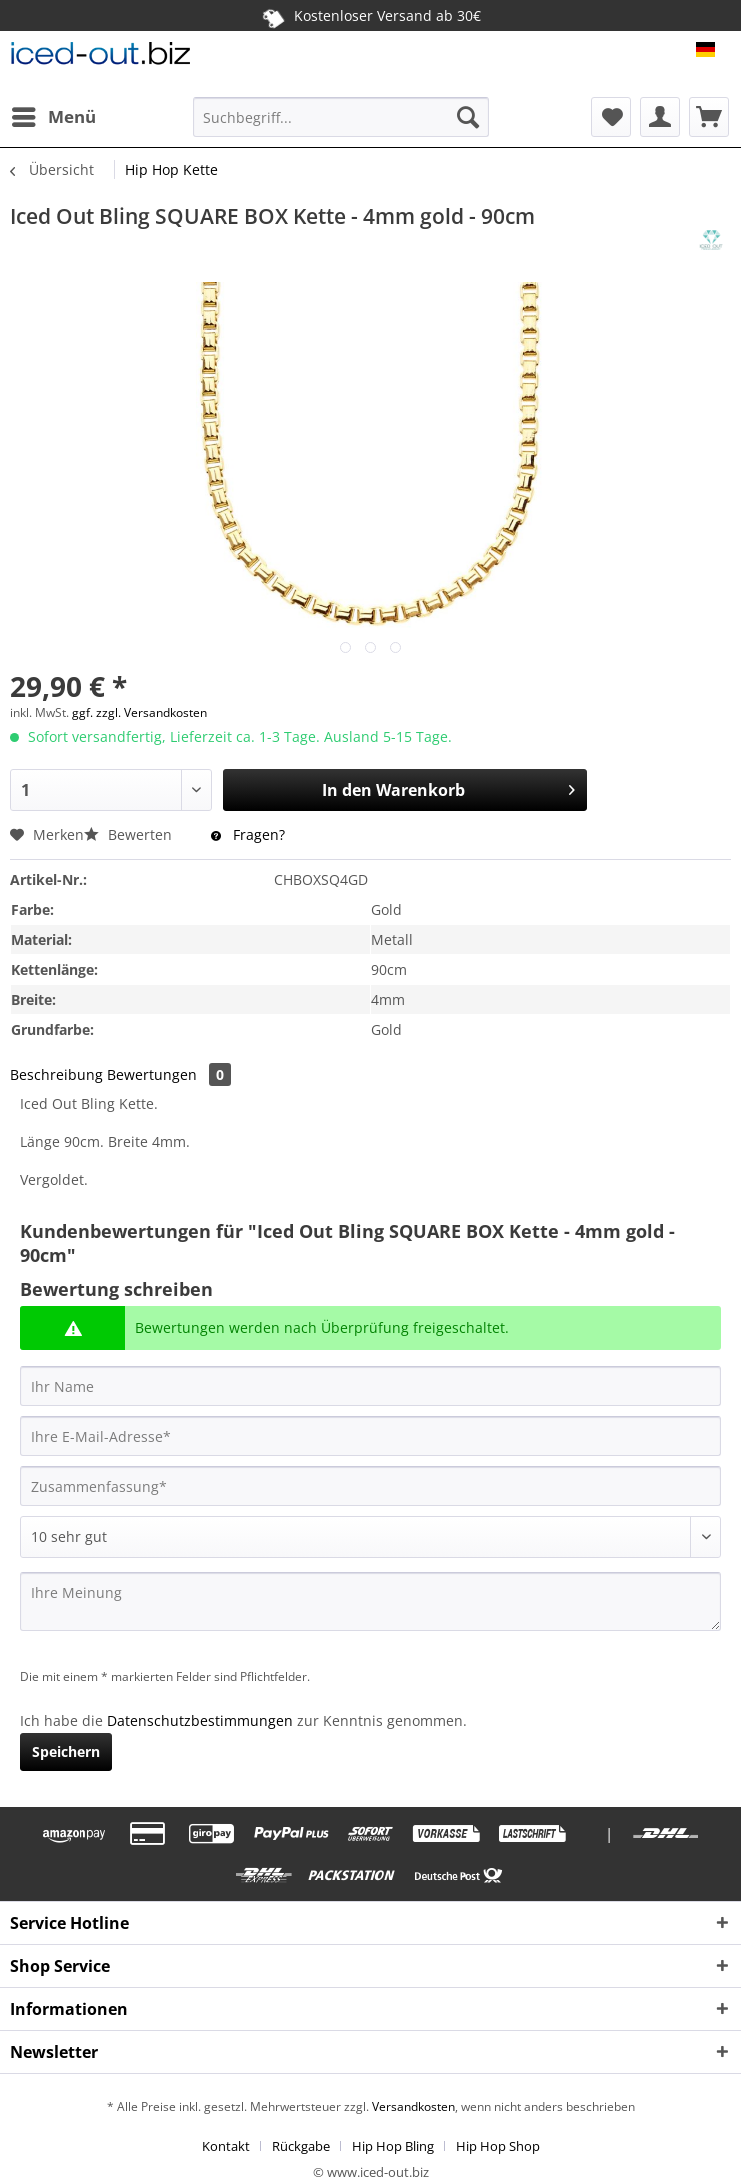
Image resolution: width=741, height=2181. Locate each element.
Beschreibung (56, 1074)
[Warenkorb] (709, 117)
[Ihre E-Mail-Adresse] (370, 1436)
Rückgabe (301, 2146)
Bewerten (130, 834)
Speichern (66, 1751)
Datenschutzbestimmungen (200, 1720)
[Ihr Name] (370, 1386)
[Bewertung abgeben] (370, 1537)
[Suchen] (468, 117)
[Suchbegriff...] (341, 117)
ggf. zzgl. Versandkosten (139, 712)
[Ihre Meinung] (370, 1601)
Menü (54, 114)
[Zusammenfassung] (370, 1486)
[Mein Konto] (660, 117)
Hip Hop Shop (498, 2146)
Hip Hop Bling (393, 2146)
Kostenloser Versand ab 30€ (370, 15)
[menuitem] (53, 117)
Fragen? (248, 834)
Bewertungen (169, 1074)
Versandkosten (412, 2106)
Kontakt (226, 2146)
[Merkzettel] (611, 117)
